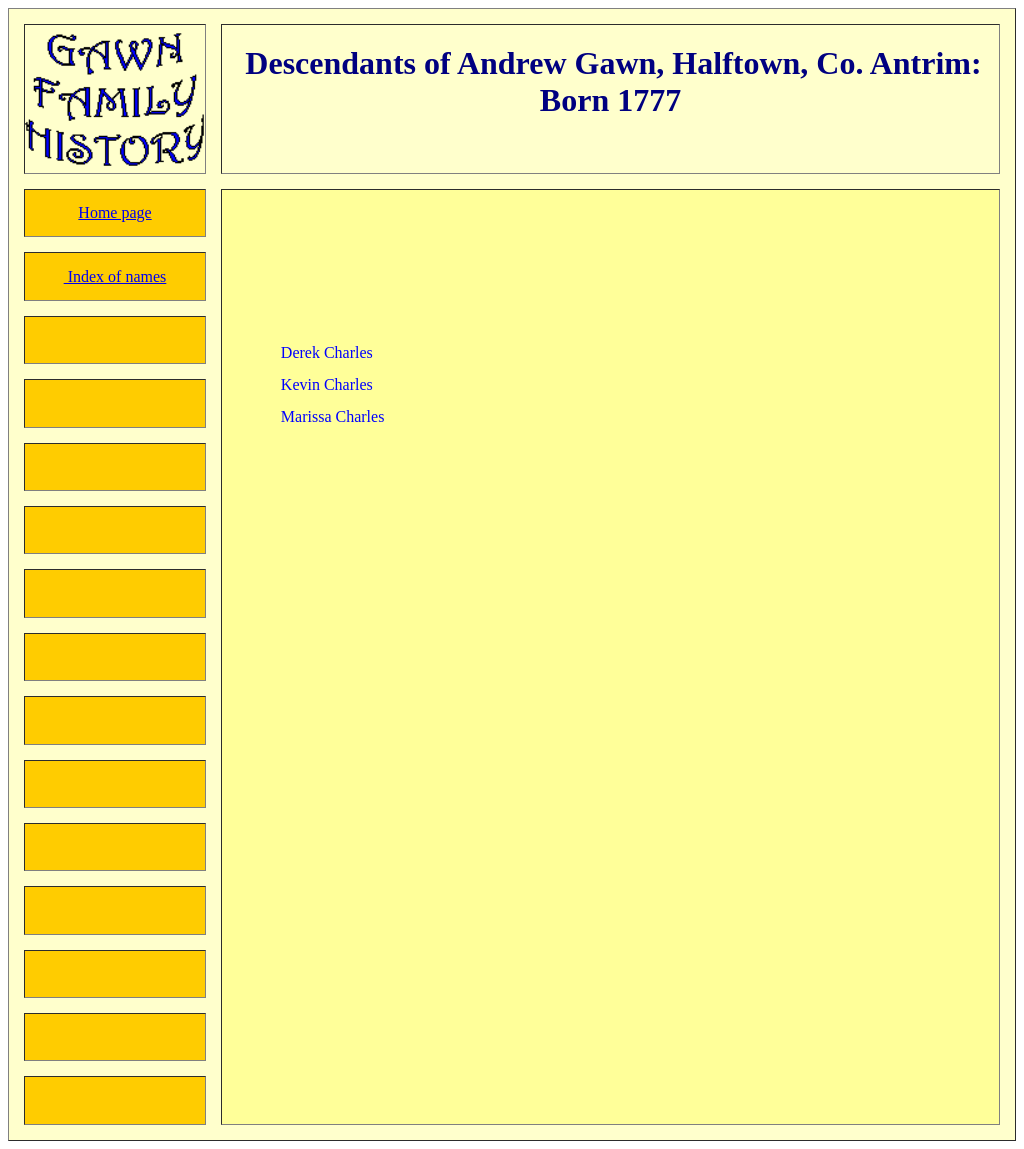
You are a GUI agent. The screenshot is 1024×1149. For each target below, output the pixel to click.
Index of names (115, 276)
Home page (114, 212)
